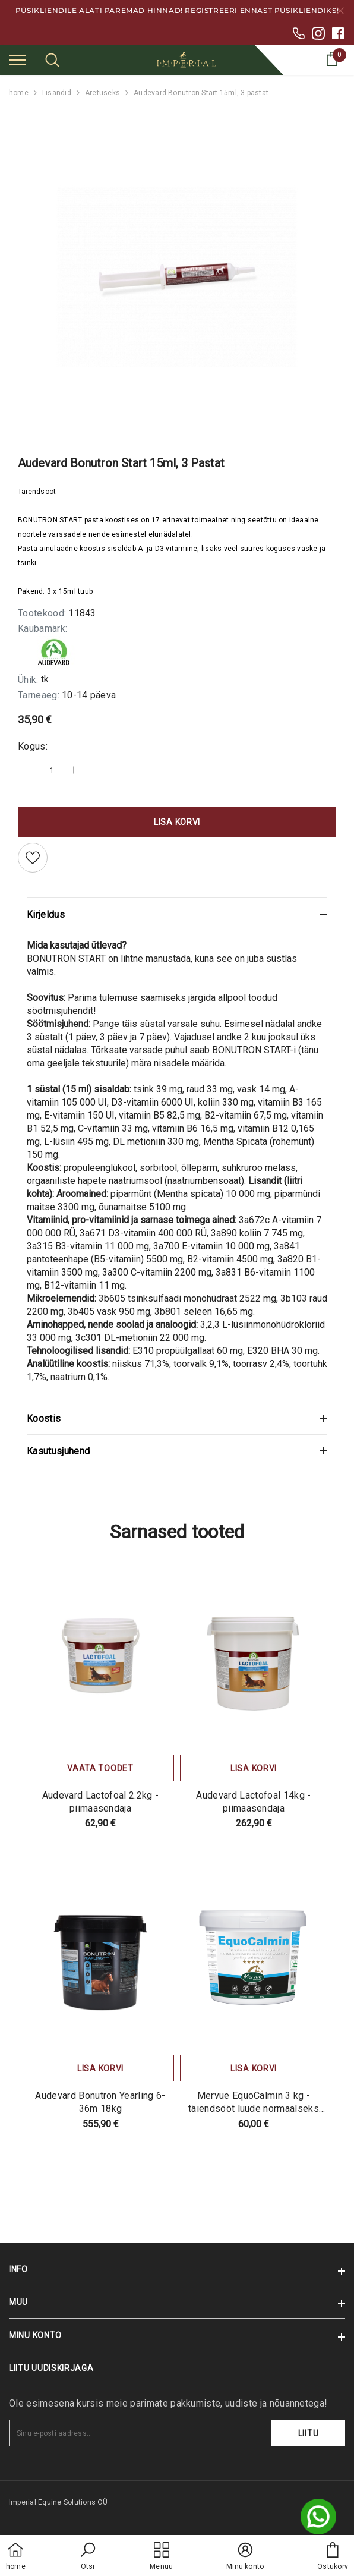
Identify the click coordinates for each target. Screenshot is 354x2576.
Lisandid (56, 93)
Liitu (308, 2433)
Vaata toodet (100, 1768)
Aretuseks (102, 93)
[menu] (17, 59)
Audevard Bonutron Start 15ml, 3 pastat (201, 93)
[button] (88, 2557)
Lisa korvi (177, 822)
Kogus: (33, 746)
